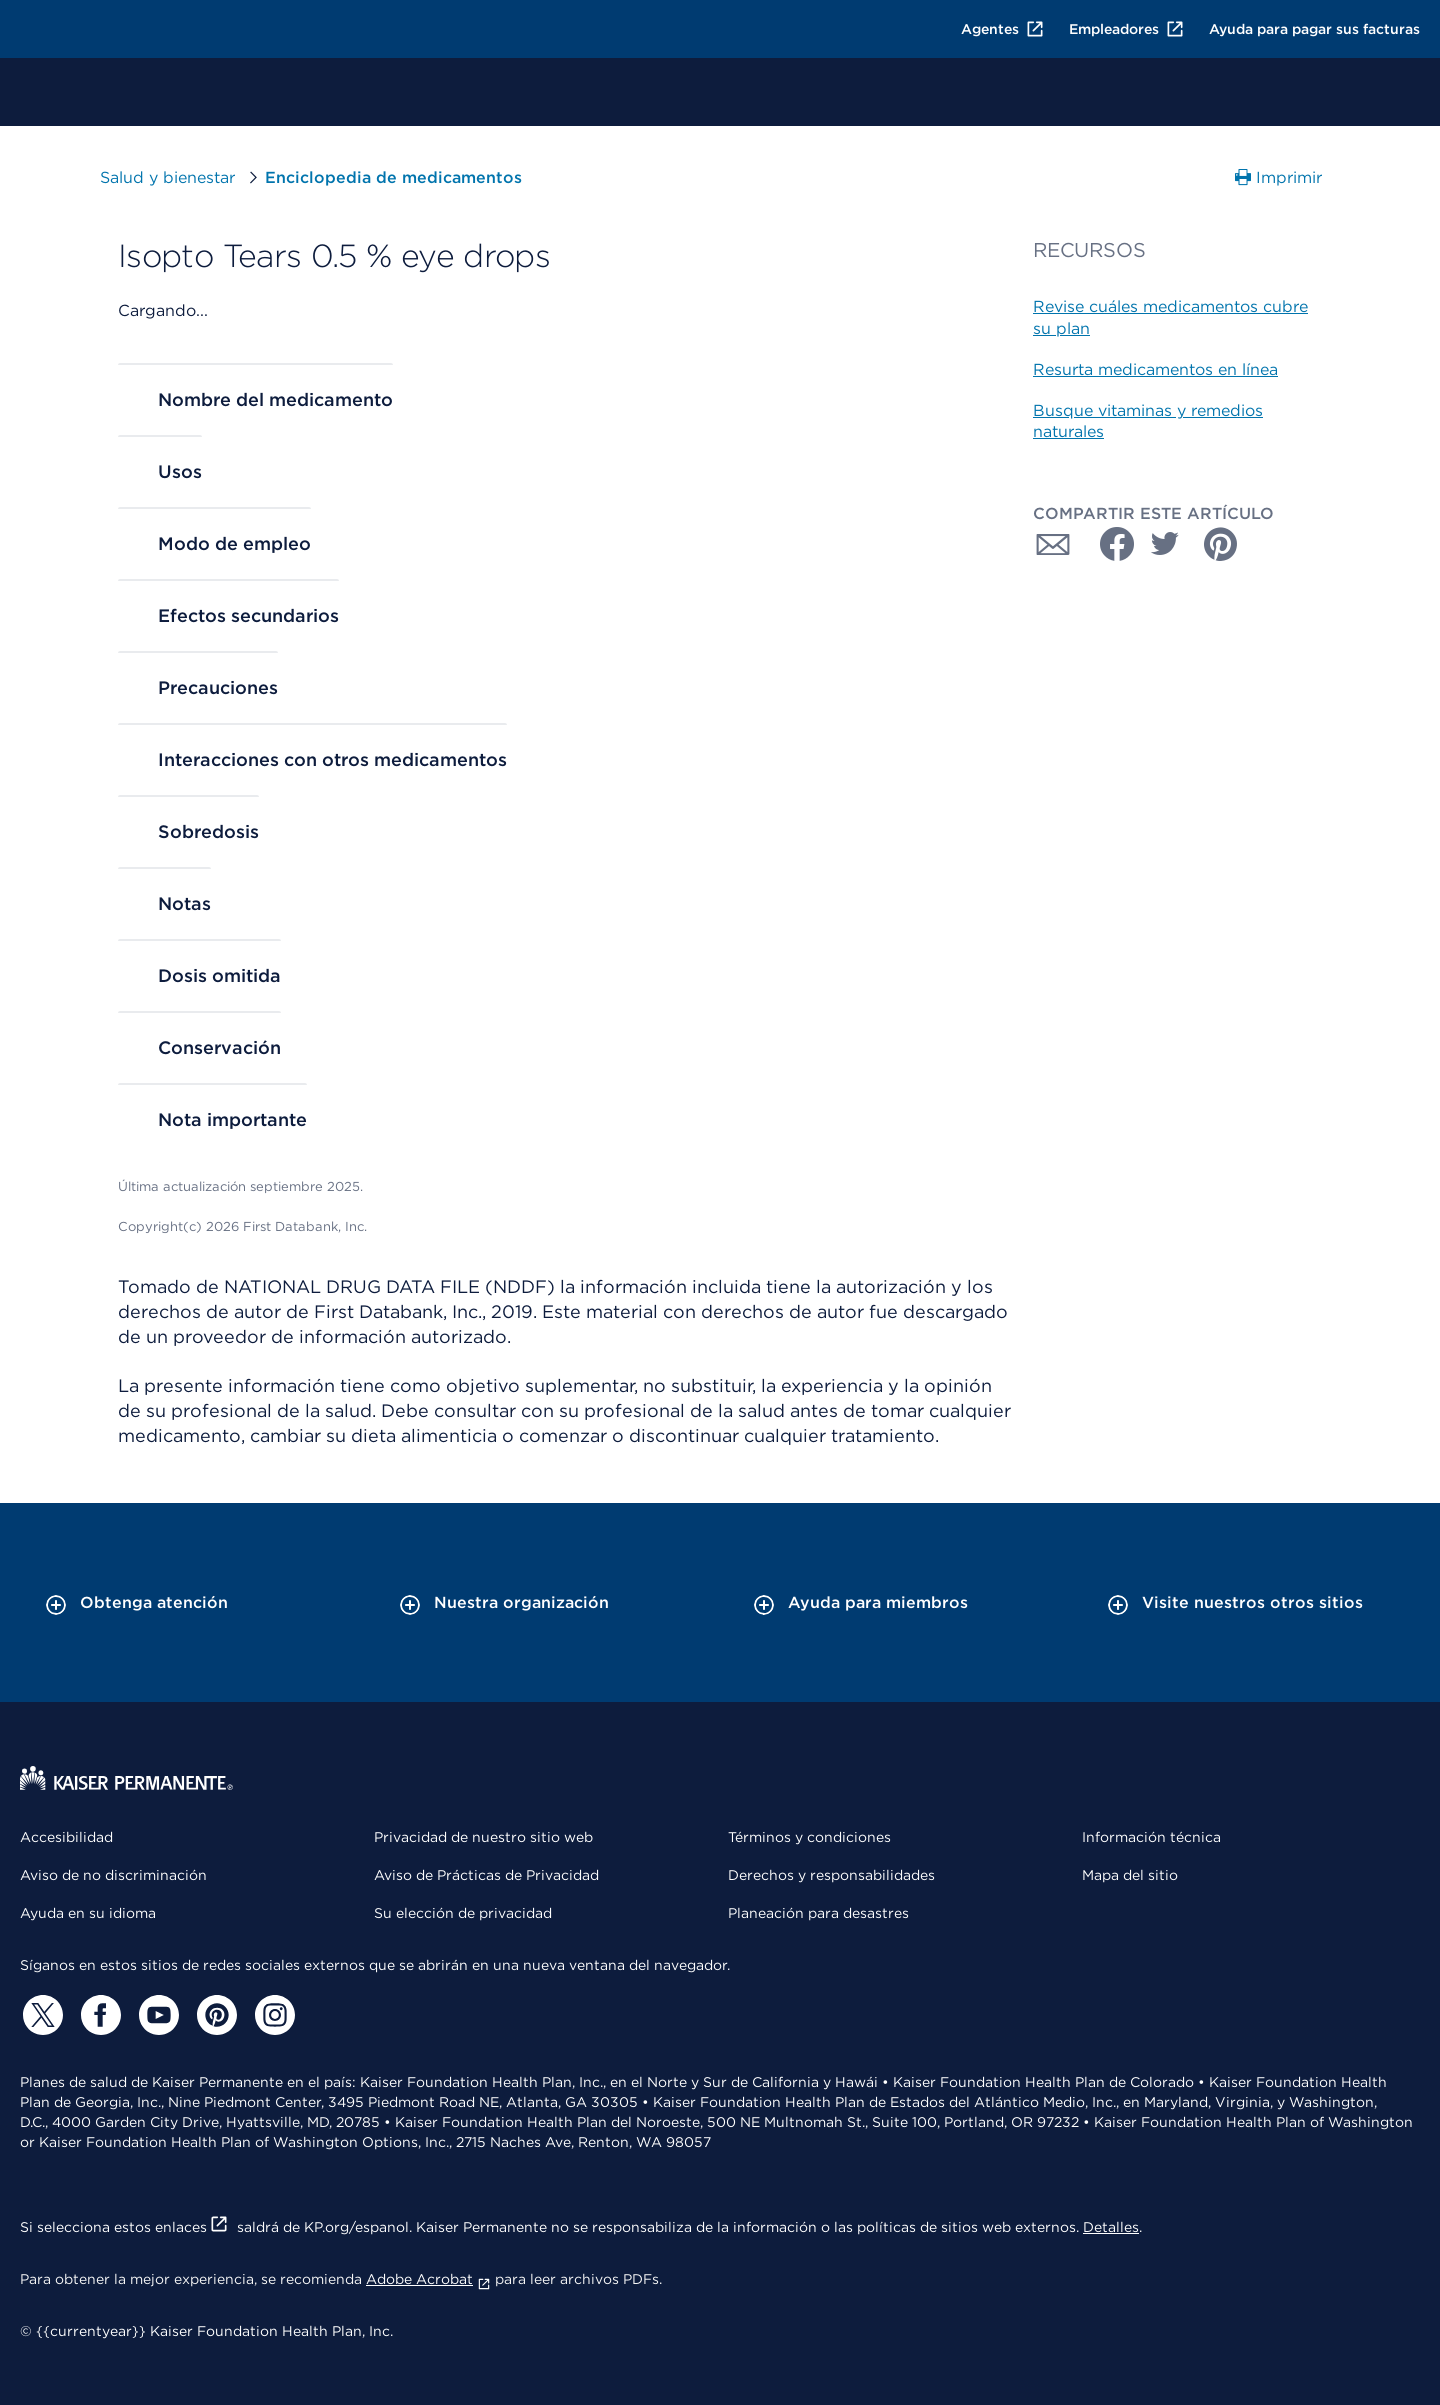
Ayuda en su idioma (88, 1913)
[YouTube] (156, 2015)
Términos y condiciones (809, 1837)
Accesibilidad (66, 1837)
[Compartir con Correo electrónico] (1053, 544)
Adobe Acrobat (428, 2279)
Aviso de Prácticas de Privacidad (486, 1875)
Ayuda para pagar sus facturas (1314, 29)
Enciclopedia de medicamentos (393, 177)
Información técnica (1151, 1837)
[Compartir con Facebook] (1109, 544)
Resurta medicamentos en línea (1155, 369)
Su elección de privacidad (463, 1913)
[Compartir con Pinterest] (1221, 544)
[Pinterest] (214, 2015)
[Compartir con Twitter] (1165, 544)
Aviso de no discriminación (113, 1875)
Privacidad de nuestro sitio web (483, 1837)
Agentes (1003, 29)
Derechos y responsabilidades (831, 1875)
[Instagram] (272, 2015)
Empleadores (1127, 29)
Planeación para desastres (818, 1913)
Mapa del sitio (1130, 1875)
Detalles (1111, 2227)
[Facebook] (98, 2015)
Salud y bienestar (167, 177)
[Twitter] (40, 2015)
